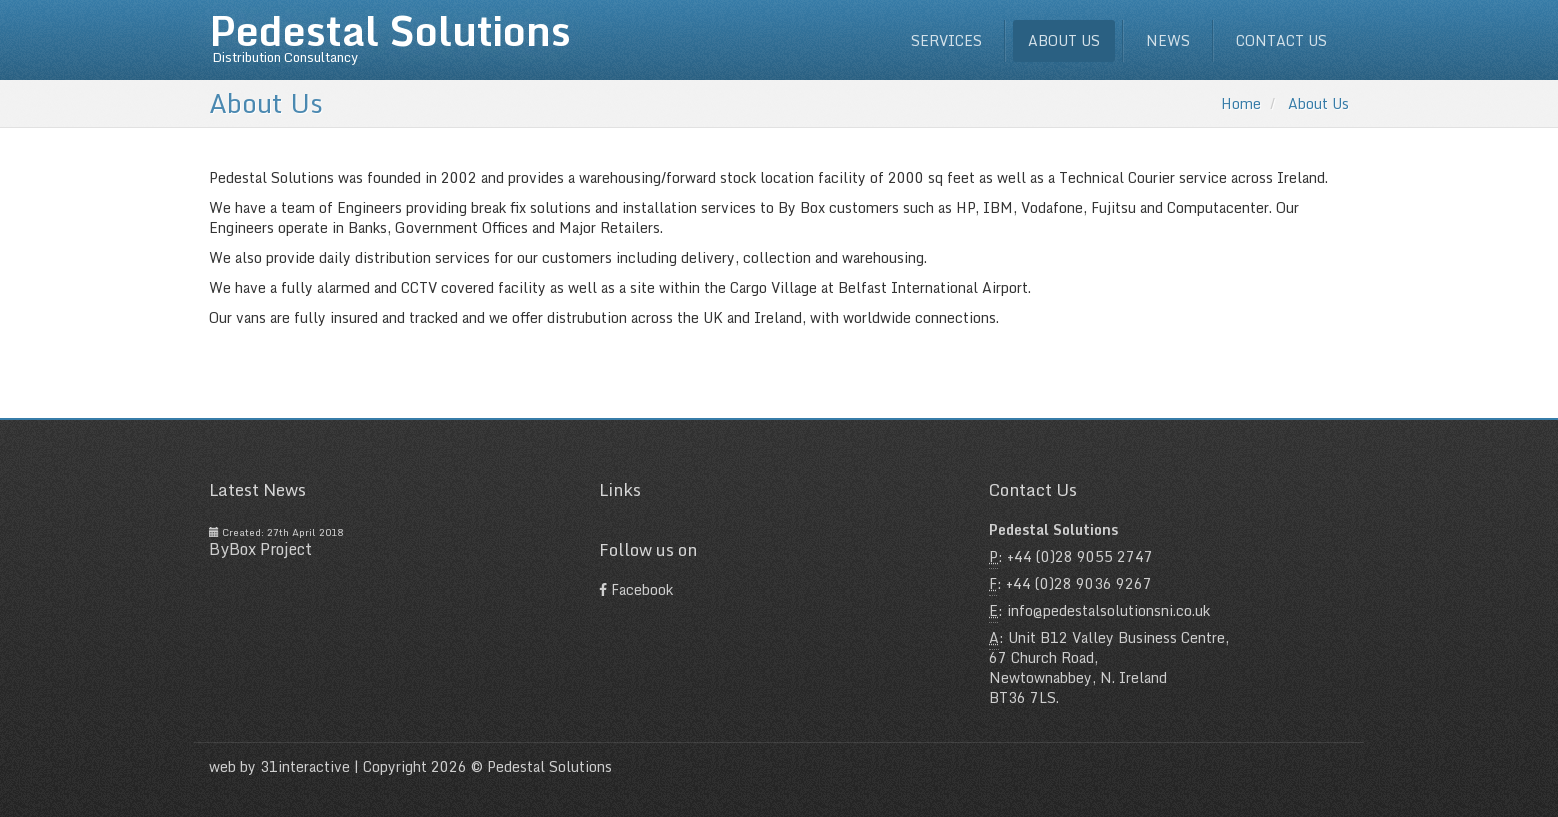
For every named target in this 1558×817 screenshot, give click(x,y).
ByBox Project (260, 549)
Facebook (636, 589)
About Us (1318, 103)
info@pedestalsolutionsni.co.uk (1108, 610)
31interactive (305, 766)
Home (1241, 103)
